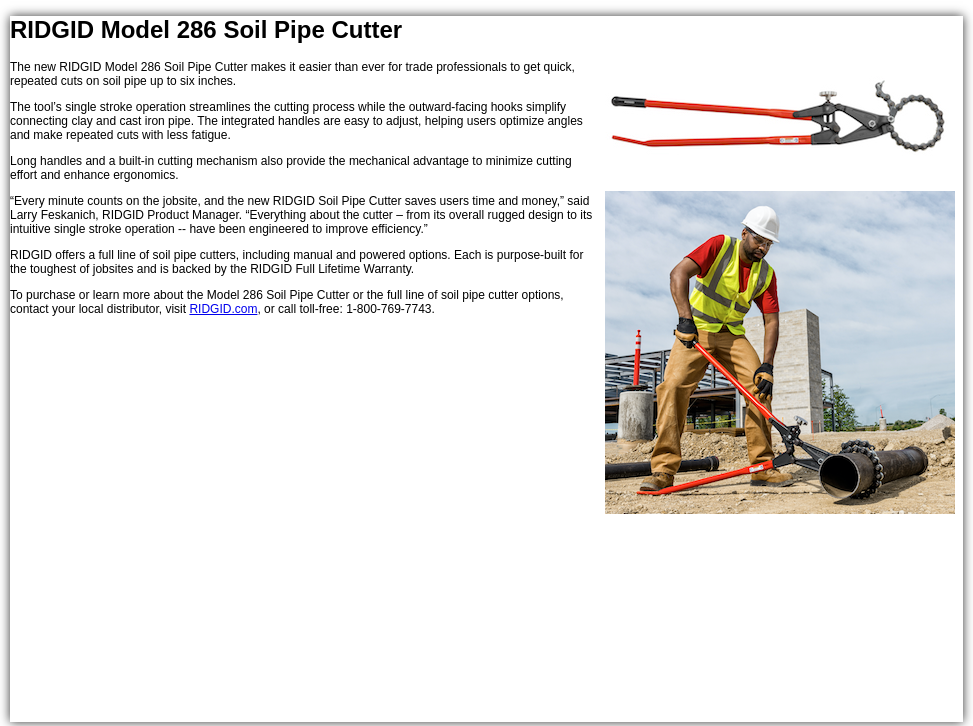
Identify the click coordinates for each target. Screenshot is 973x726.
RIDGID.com (223, 309)
